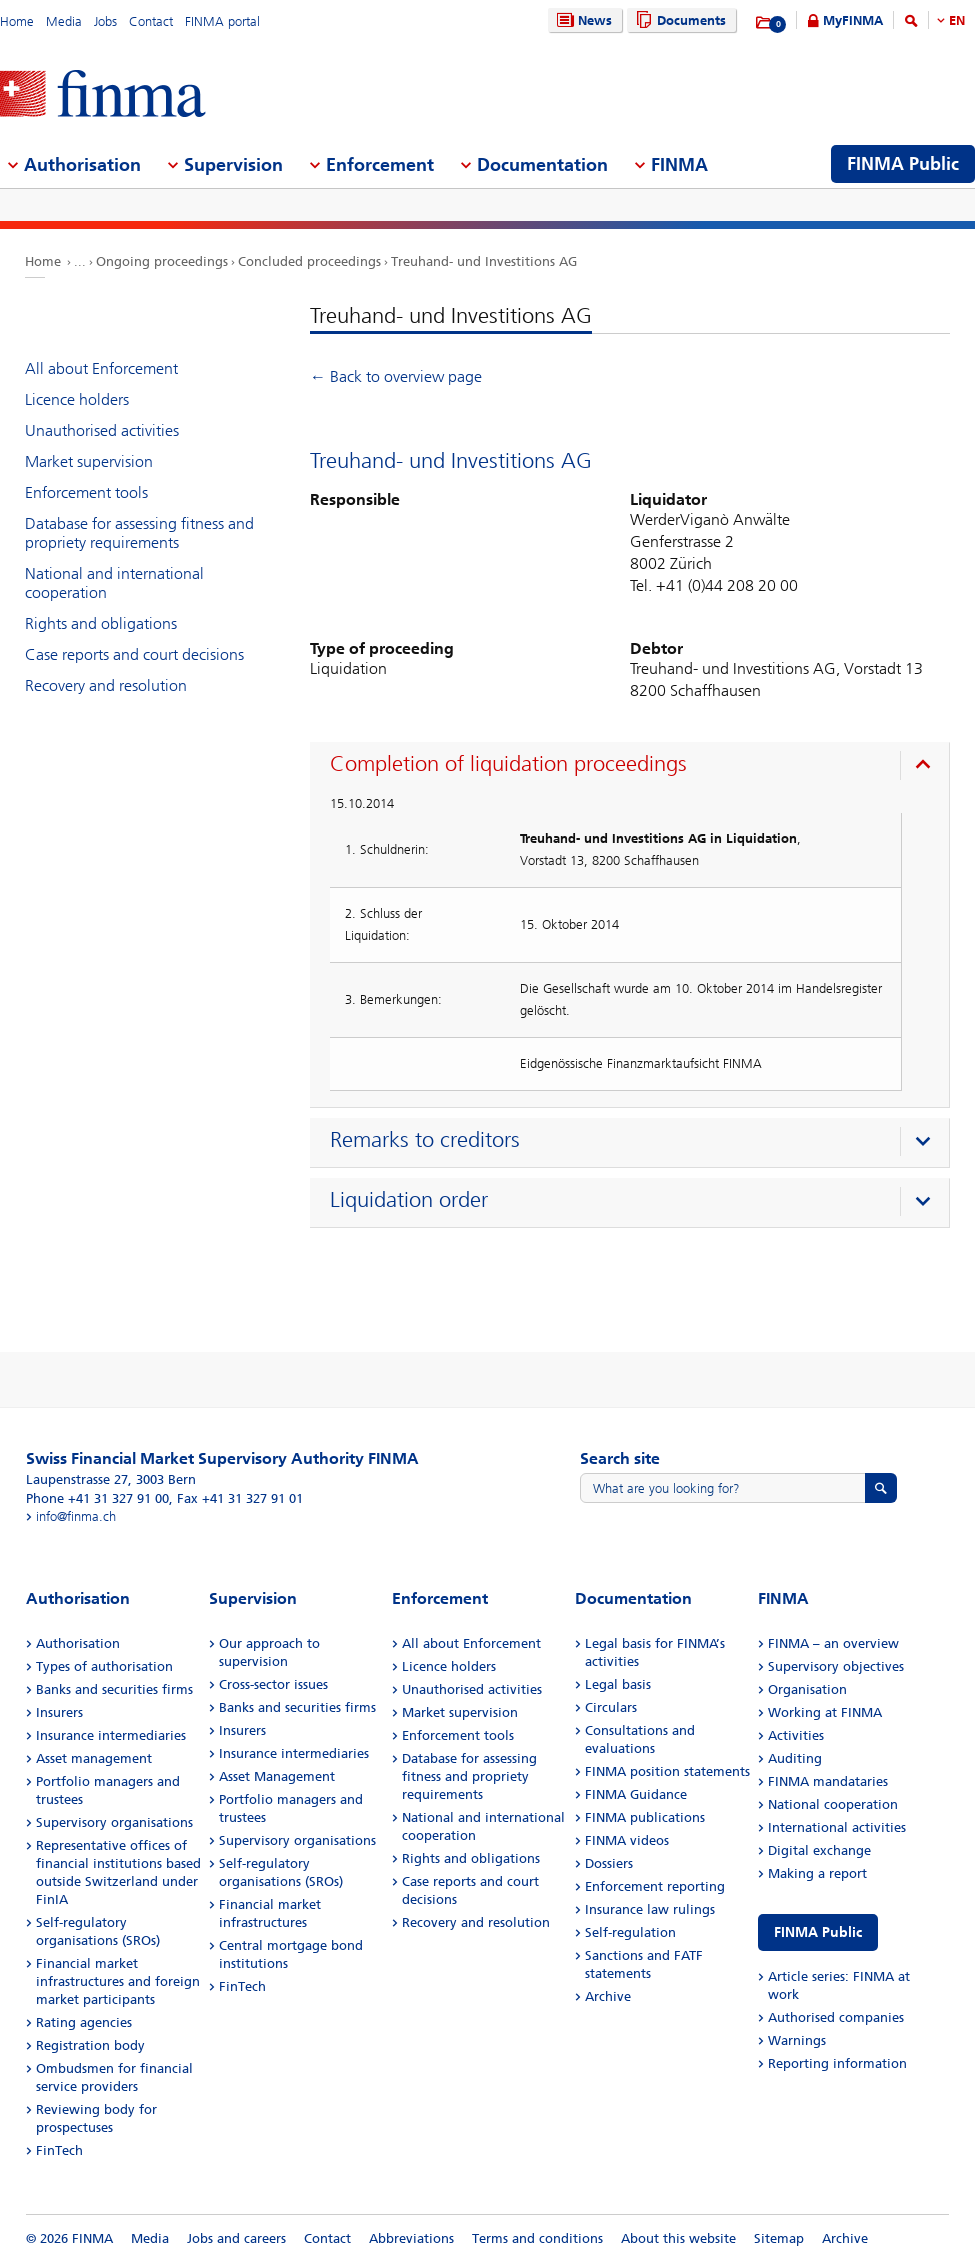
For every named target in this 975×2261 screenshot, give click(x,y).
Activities (796, 1735)
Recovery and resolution (106, 685)
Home (17, 21)
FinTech (59, 2150)
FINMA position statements (667, 1771)
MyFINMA (853, 20)
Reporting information (837, 2063)
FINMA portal (222, 21)
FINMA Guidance (636, 1794)
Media (64, 21)
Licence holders (77, 399)
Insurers (59, 1712)
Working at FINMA (825, 1712)
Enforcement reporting (655, 1886)
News (582, 20)
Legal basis (618, 1684)
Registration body (90, 2045)
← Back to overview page (396, 376)
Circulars (611, 1707)
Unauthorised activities (102, 430)
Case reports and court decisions (134, 654)
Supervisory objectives (836, 1666)
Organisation (807, 1689)
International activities (837, 1827)
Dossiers (609, 1863)
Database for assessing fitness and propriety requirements (139, 533)
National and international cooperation (114, 583)
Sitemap (779, 2238)
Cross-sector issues (273, 1684)
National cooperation (833, 1804)
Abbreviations (411, 2238)
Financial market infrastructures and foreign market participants (118, 1981)
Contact (151, 21)
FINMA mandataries (828, 1781)
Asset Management (277, 1776)
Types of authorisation (104, 1666)
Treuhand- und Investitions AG (484, 261)
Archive (608, 1996)
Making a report (817, 1873)
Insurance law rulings (650, 1909)
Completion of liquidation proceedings (508, 764)
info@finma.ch (76, 1516)
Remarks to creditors (425, 1140)
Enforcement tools (86, 492)
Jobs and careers (236, 2238)
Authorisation (78, 1643)
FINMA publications (645, 1817)
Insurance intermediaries (111, 1735)
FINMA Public (818, 1932)
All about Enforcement (101, 368)
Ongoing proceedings (162, 261)
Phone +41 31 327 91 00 (97, 1498)
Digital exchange (819, 1850)
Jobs (105, 21)
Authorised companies (836, 2017)
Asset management (94, 1758)
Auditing (795, 1758)
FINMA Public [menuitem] (903, 164)
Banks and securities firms (114, 1689)
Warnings (797, 2040)
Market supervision (89, 461)
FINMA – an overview (833, 1643)
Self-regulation (630, 1932)
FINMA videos (627, 1840)
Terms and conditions (537, 2238)
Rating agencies (84, 2022)
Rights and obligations (101, 623)
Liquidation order (409, 1200)
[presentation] (634, 767)
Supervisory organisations (114, 1822)
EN (957, 20)
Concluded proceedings (309, 261)
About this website (678, 2238)
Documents (678, 20)
